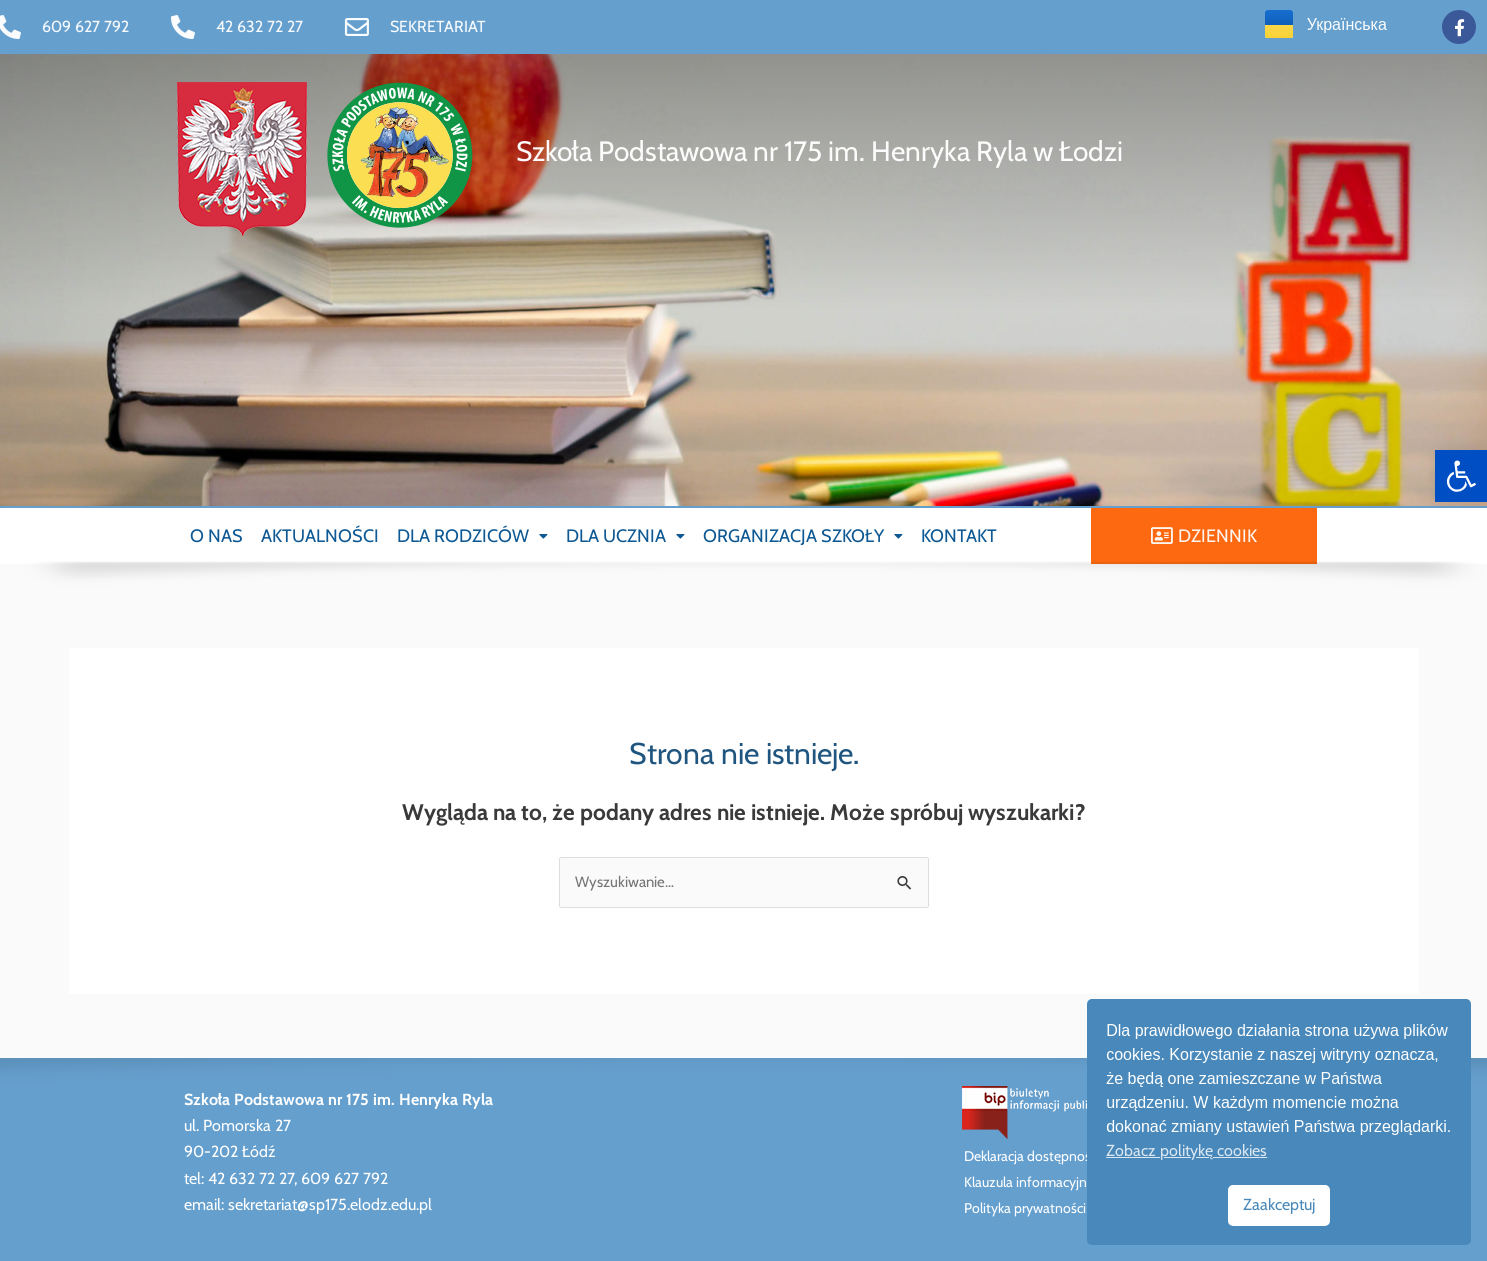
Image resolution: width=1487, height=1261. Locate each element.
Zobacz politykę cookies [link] (1186, 1150)
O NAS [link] (216, 536)
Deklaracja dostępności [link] (1032, 1156)
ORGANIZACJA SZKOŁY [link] (803, 536)
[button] (472, 536)
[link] (1461, 476)
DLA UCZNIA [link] (625, 536)
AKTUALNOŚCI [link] (320, 536)
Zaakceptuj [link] (1279, 1204)
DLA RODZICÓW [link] (472, 536)
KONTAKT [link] (959, 536)
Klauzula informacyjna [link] (1029, 1182)
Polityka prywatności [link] (1025, 1208)
